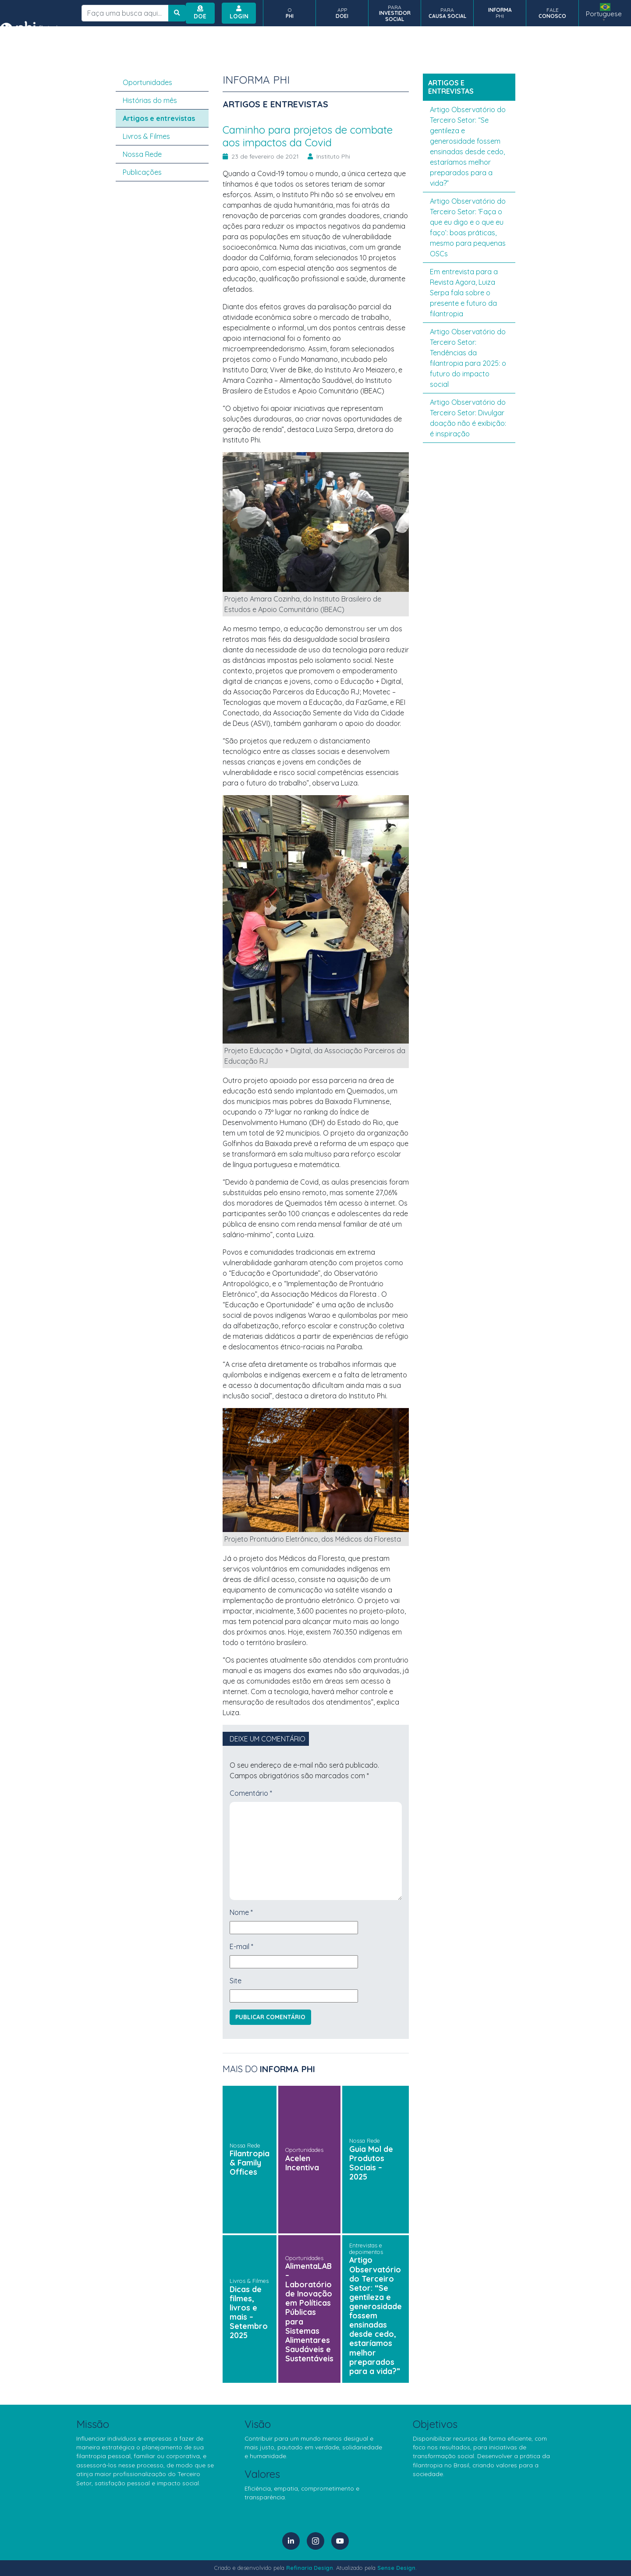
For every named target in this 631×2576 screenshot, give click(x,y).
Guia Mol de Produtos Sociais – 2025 (371, 2162)
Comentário (251, 1793)
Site (235, 1980)
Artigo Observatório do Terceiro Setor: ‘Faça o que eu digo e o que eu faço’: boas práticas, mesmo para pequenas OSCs (468, 227)
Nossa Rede (245, 2145)
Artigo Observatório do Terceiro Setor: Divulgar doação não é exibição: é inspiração (468, 418)
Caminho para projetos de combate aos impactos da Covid (308, 136)
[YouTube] (340, 2541)
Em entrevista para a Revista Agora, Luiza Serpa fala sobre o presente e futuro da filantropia (464, 292)
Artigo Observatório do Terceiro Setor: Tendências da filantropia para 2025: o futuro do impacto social (468, 358)
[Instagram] (315, 2541)
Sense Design (396, 2567)
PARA (395, 13)
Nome (241, 1912)
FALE (552, 13)
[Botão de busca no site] (177, 13)
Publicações (142, 172)
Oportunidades (304, 2149)
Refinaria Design (309, 2567)
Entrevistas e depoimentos (366, 2248)
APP (342, 13)
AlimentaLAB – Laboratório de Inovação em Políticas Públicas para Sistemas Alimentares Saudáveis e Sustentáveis (309, 2312)
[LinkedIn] (291, 2541)
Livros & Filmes (249, 2280)
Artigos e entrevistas (159, 118)
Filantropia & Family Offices (249, 2162)
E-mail (241, 1946)
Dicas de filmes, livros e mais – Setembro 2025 (249, 2312)
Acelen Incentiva (302, 2162)
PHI (500, 13)
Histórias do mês (150, 100)
